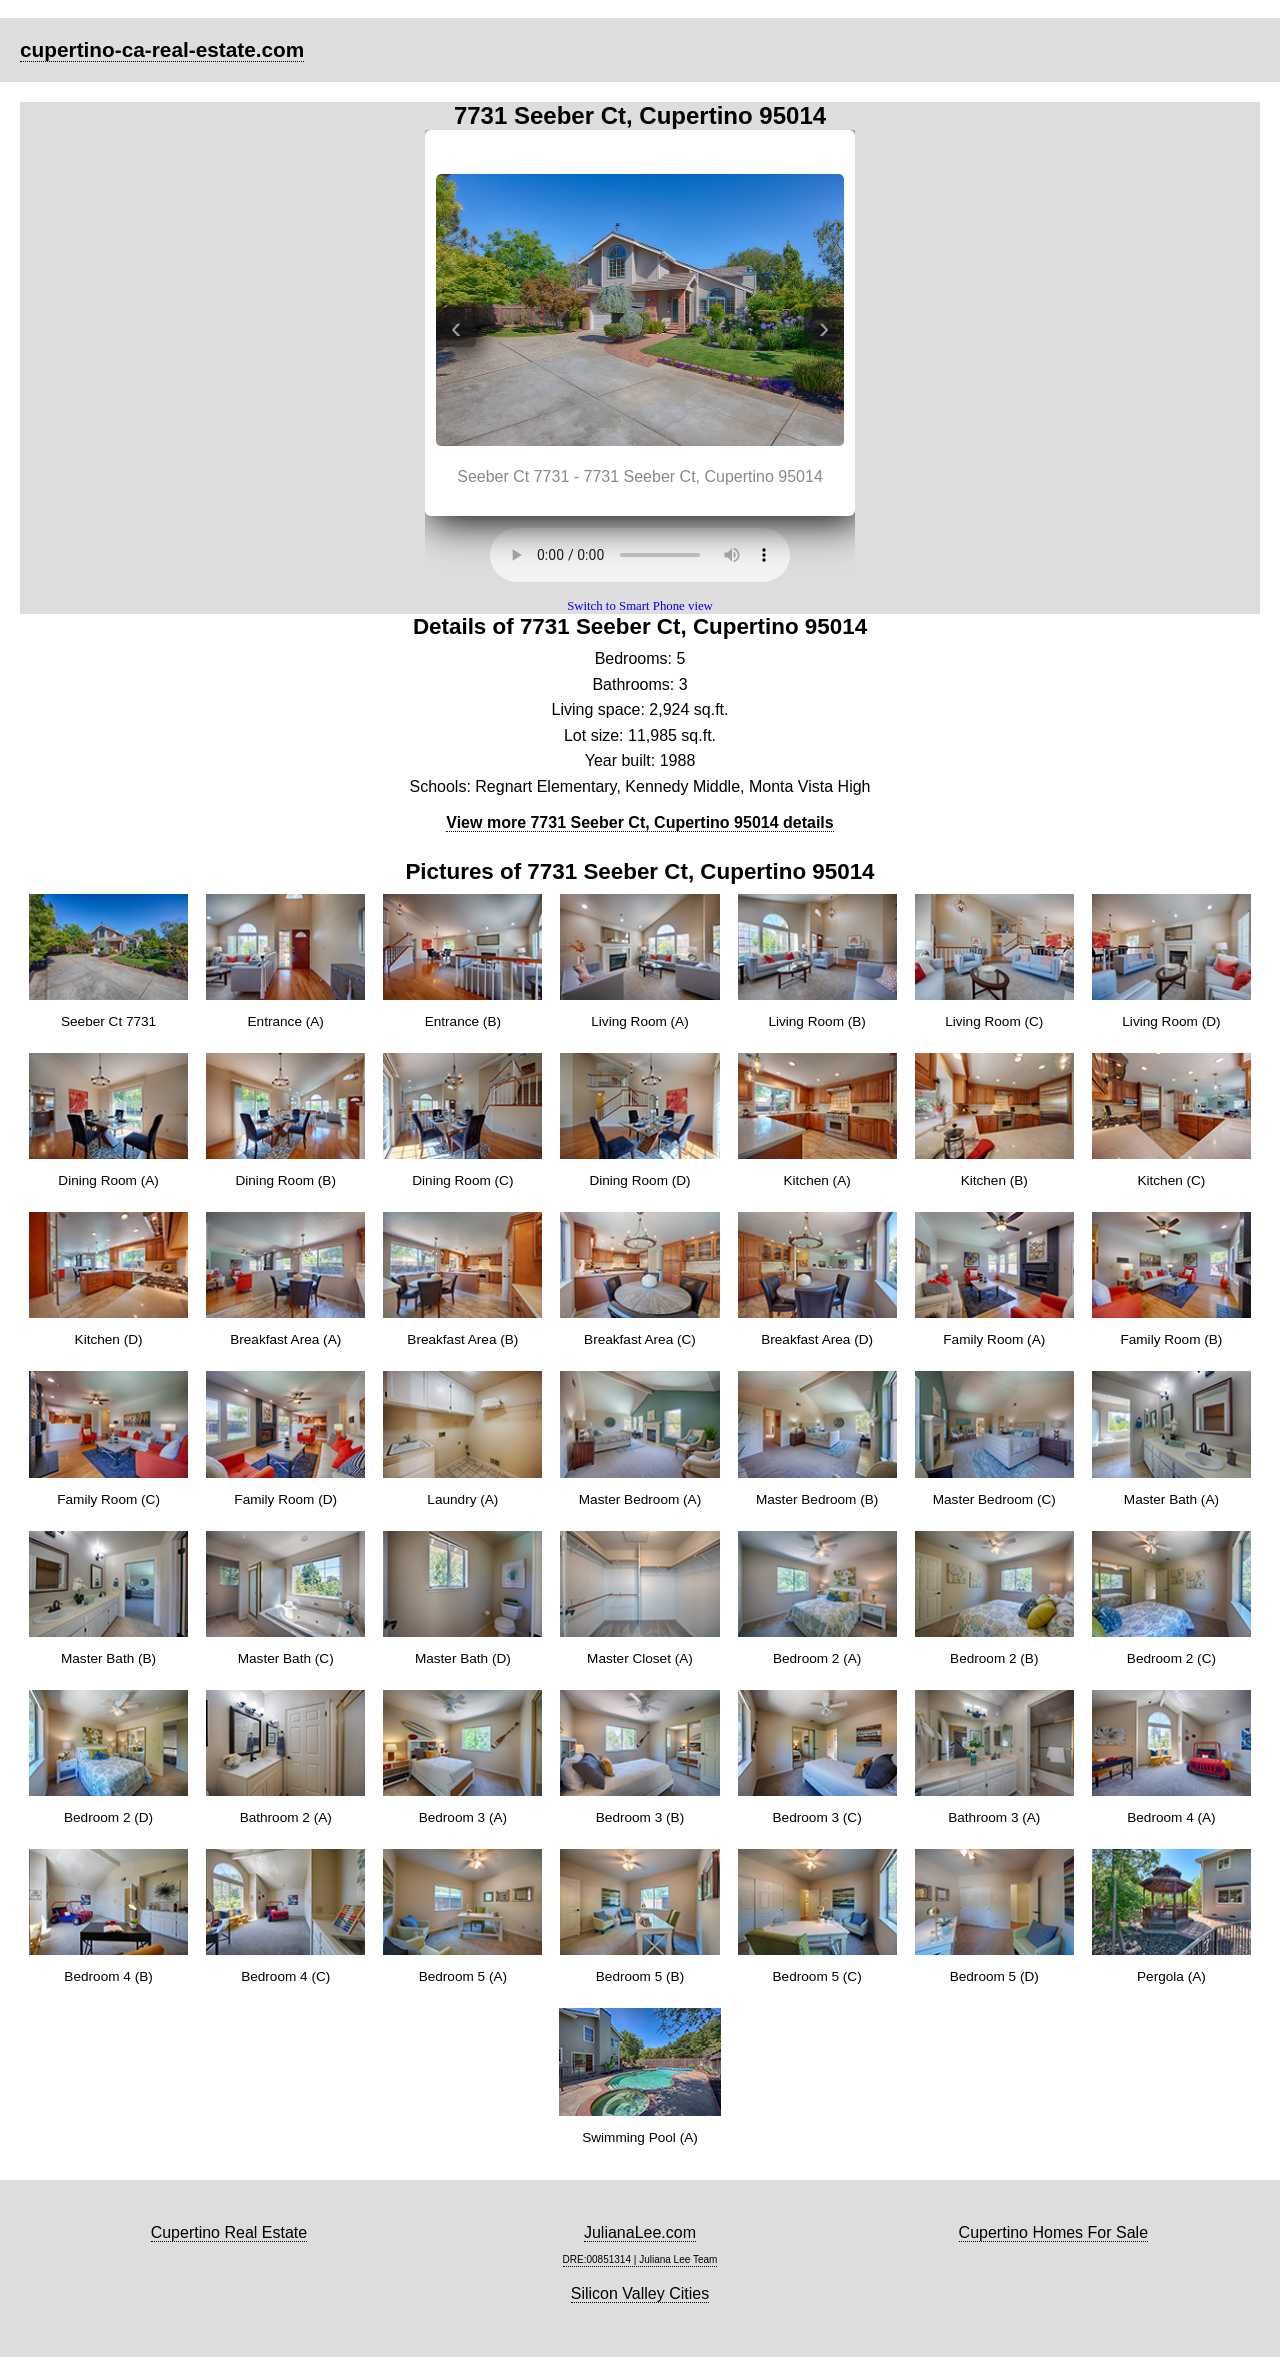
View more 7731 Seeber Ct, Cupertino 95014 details (639, 822)
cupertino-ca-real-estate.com (162, 49)
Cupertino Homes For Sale (1053, 2232)
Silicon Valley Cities (640, 2293)
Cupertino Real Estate (229, 2232)
